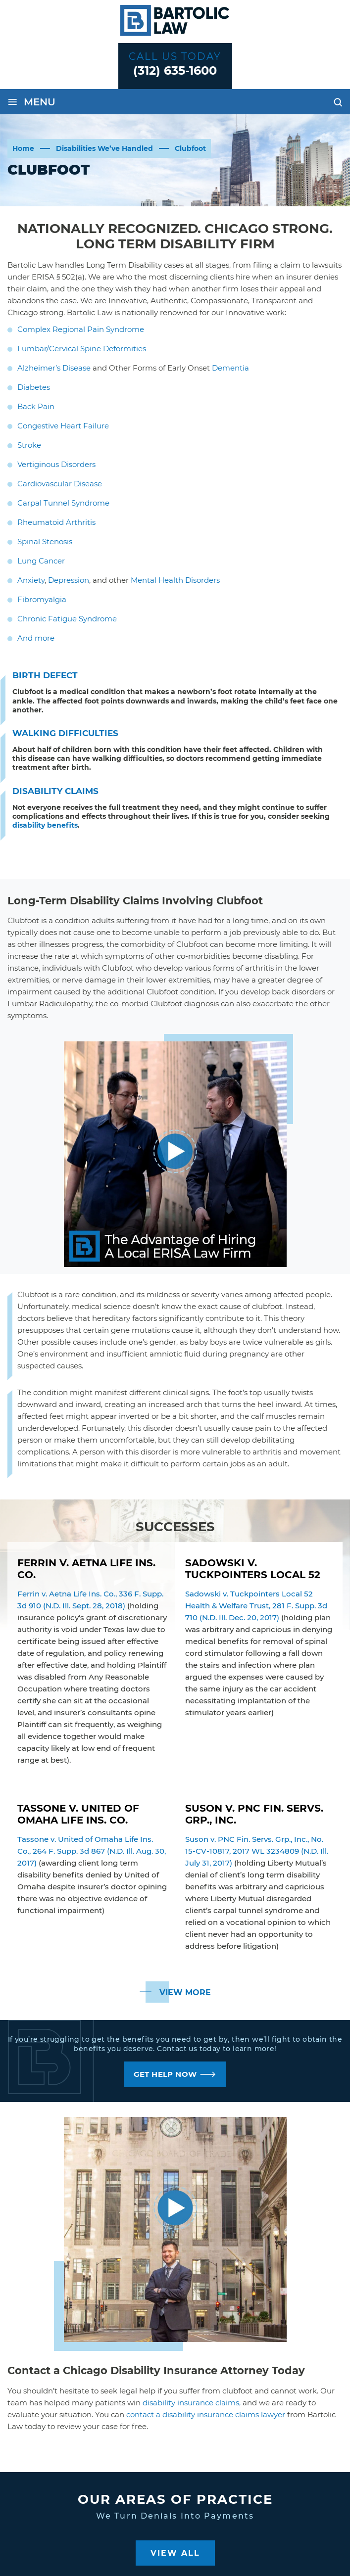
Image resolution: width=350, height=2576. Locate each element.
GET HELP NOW (165, 2074)
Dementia (230, 368)
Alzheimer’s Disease (54, 368)
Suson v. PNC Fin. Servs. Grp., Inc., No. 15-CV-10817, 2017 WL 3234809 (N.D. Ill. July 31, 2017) (256, 1851)
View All (175, 2553)
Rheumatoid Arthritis (56, 522)
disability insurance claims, (192, 2402)
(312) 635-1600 (175, 70)
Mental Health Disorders (175, 580)
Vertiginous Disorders (56, 464)
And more (35, 638)
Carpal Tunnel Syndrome (63, 503)
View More (185, 1992)
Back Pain (35, 406)
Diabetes (33, 387)
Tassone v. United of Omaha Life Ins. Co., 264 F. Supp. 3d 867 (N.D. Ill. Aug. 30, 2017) (91, 1851)
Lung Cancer (41, 560)
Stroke (29, 445)
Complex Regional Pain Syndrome (80, 329)
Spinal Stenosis (44, 541)
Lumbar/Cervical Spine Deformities (81, 348)
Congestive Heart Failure (63, 425)
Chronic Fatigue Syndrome (67, 618)
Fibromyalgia (41, 599)
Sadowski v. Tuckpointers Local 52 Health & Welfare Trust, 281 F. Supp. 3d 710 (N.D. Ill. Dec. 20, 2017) (256, 1605)
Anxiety (31, 580)
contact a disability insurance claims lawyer (205, 2414)
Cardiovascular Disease (59, 483)
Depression (68, 580)
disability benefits (45, 825)
